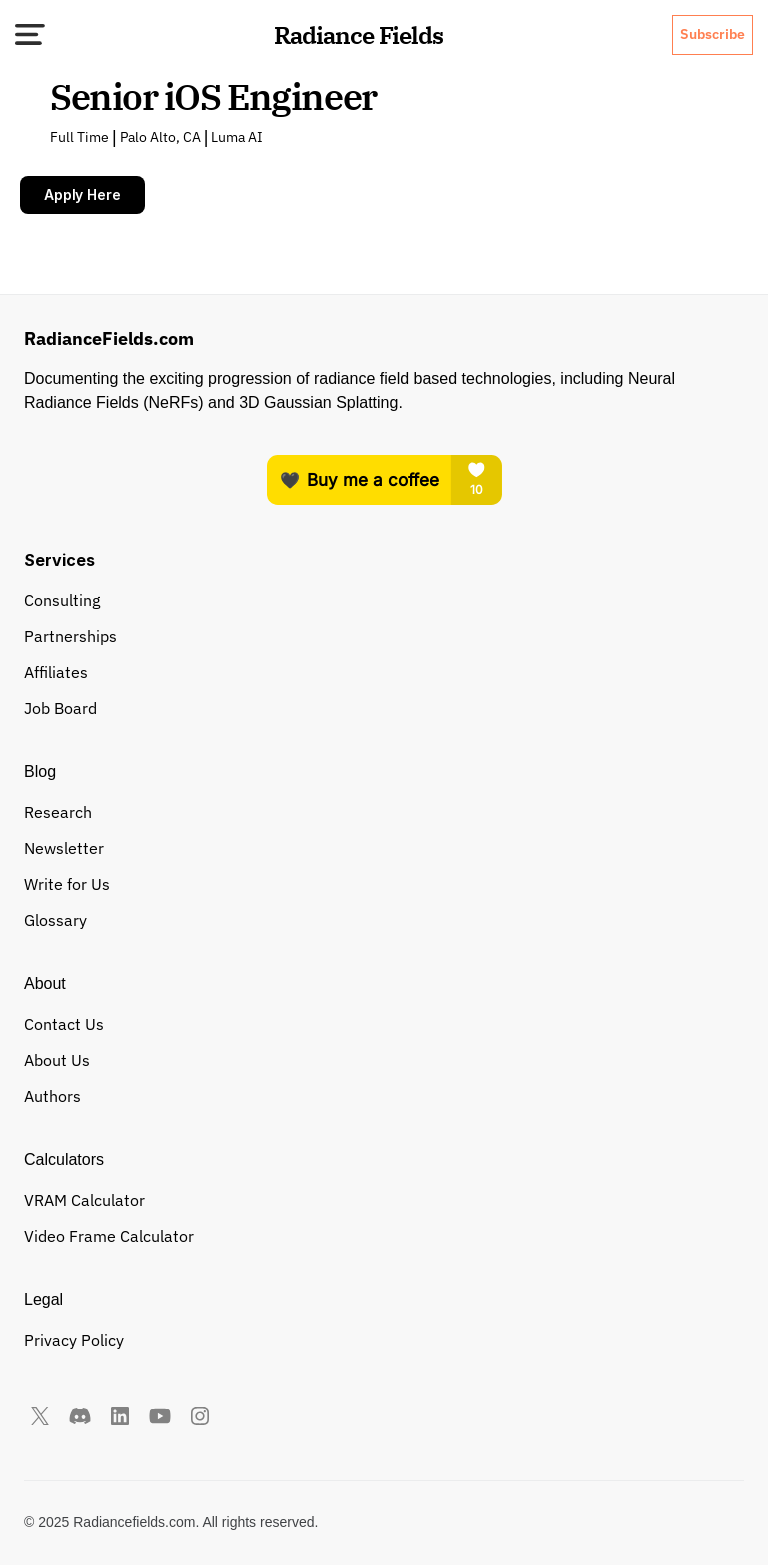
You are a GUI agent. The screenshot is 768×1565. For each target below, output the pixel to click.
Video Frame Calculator (109, 1236)
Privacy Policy (74, 1340)
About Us (57, 1060)
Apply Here (82, 194)
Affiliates (56, 672)
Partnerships (70, 636)
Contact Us (64, 1024)
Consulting (62, 600)
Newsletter (64, 848)
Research (58, 812)
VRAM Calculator (84, 1200)
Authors (52, 1096)
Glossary (55, 920)
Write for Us (67, 884)
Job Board (60, 708)
